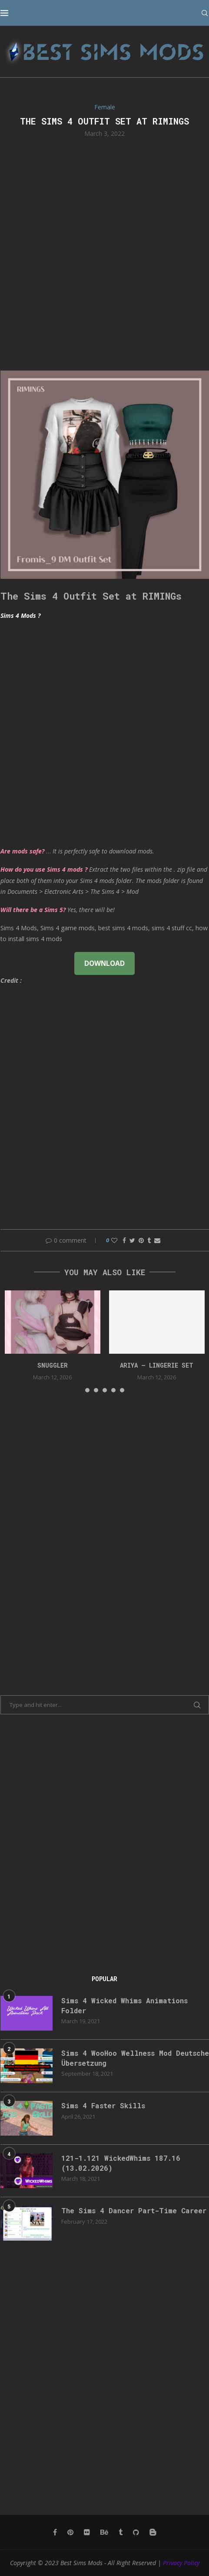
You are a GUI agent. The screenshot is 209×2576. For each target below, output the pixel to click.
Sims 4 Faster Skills (103, 2105)
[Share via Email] (157, 1240)
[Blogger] (152, 2532)
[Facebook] (55, 2532)
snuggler (52, 1365)
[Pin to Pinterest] (141, 1240)
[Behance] (104, 2532)
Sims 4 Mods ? (20, 615)
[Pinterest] (70, 2532)
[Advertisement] (104, 253)
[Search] (204, 13)
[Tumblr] (121, 2532)
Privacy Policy (181, 2563)
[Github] (136, 2532)
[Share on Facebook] (124, 1240)
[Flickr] (87, 2532)
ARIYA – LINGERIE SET (156, 1365)
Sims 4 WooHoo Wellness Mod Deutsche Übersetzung (135, 2057)
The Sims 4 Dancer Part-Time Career (133, 2210)
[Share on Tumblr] (149, 1240)
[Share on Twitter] (132, 1240)
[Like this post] (114, 1240)
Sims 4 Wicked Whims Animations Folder (124, 2005)
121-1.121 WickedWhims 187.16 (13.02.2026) (120, 2162)
